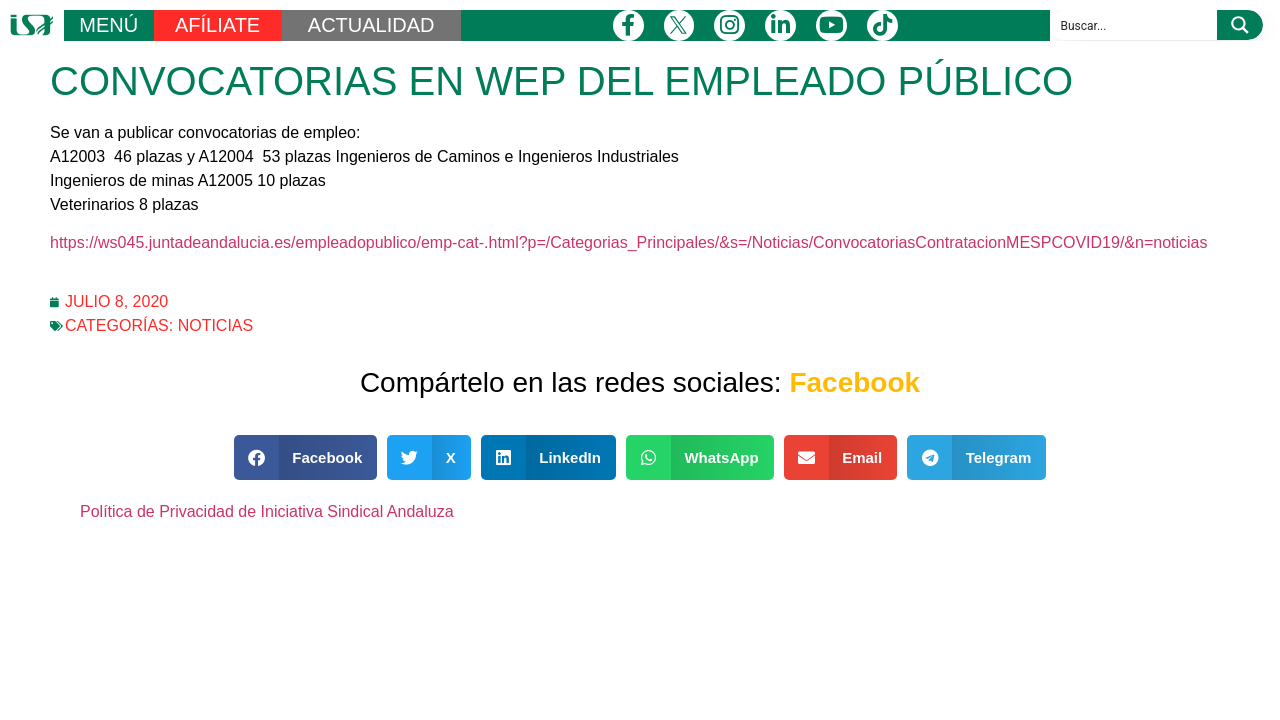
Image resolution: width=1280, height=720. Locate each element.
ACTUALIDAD (371, 25)
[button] (306, 457)
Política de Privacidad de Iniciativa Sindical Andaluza (267, 511)
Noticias (216, 325)
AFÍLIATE (217, 25)
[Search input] (1134, 25)
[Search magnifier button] (1240, 25)
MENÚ (108, 25)
